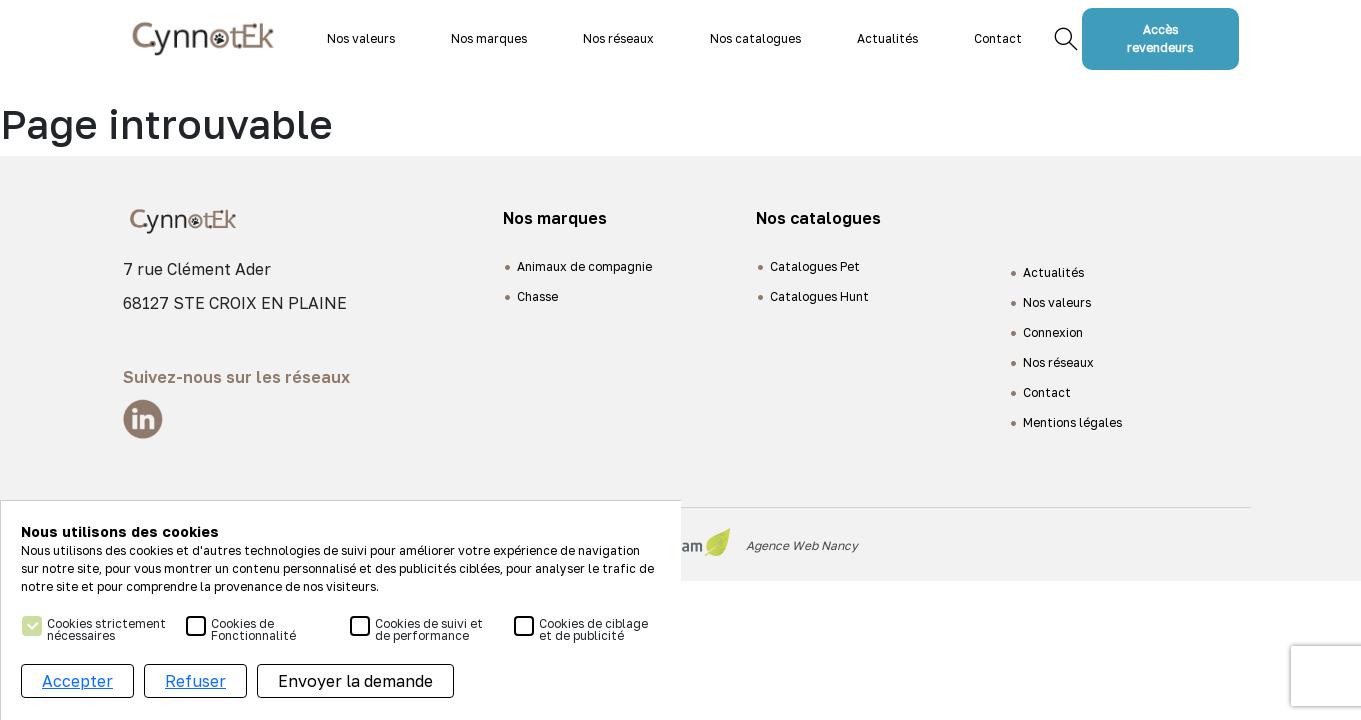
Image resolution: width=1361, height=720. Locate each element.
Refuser (195, 683)
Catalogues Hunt (819, 296)
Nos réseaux (618, 38)
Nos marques (489, 38)
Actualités (887, 38)
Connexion (1053, 332)
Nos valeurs (361, 38)
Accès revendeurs (1160, 38)
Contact (998, 38)
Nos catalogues (755, 38)
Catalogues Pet (815, 266)
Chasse (537, 296)
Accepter (77, 683)
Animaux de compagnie (584, 266)
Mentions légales (1072, 422)
